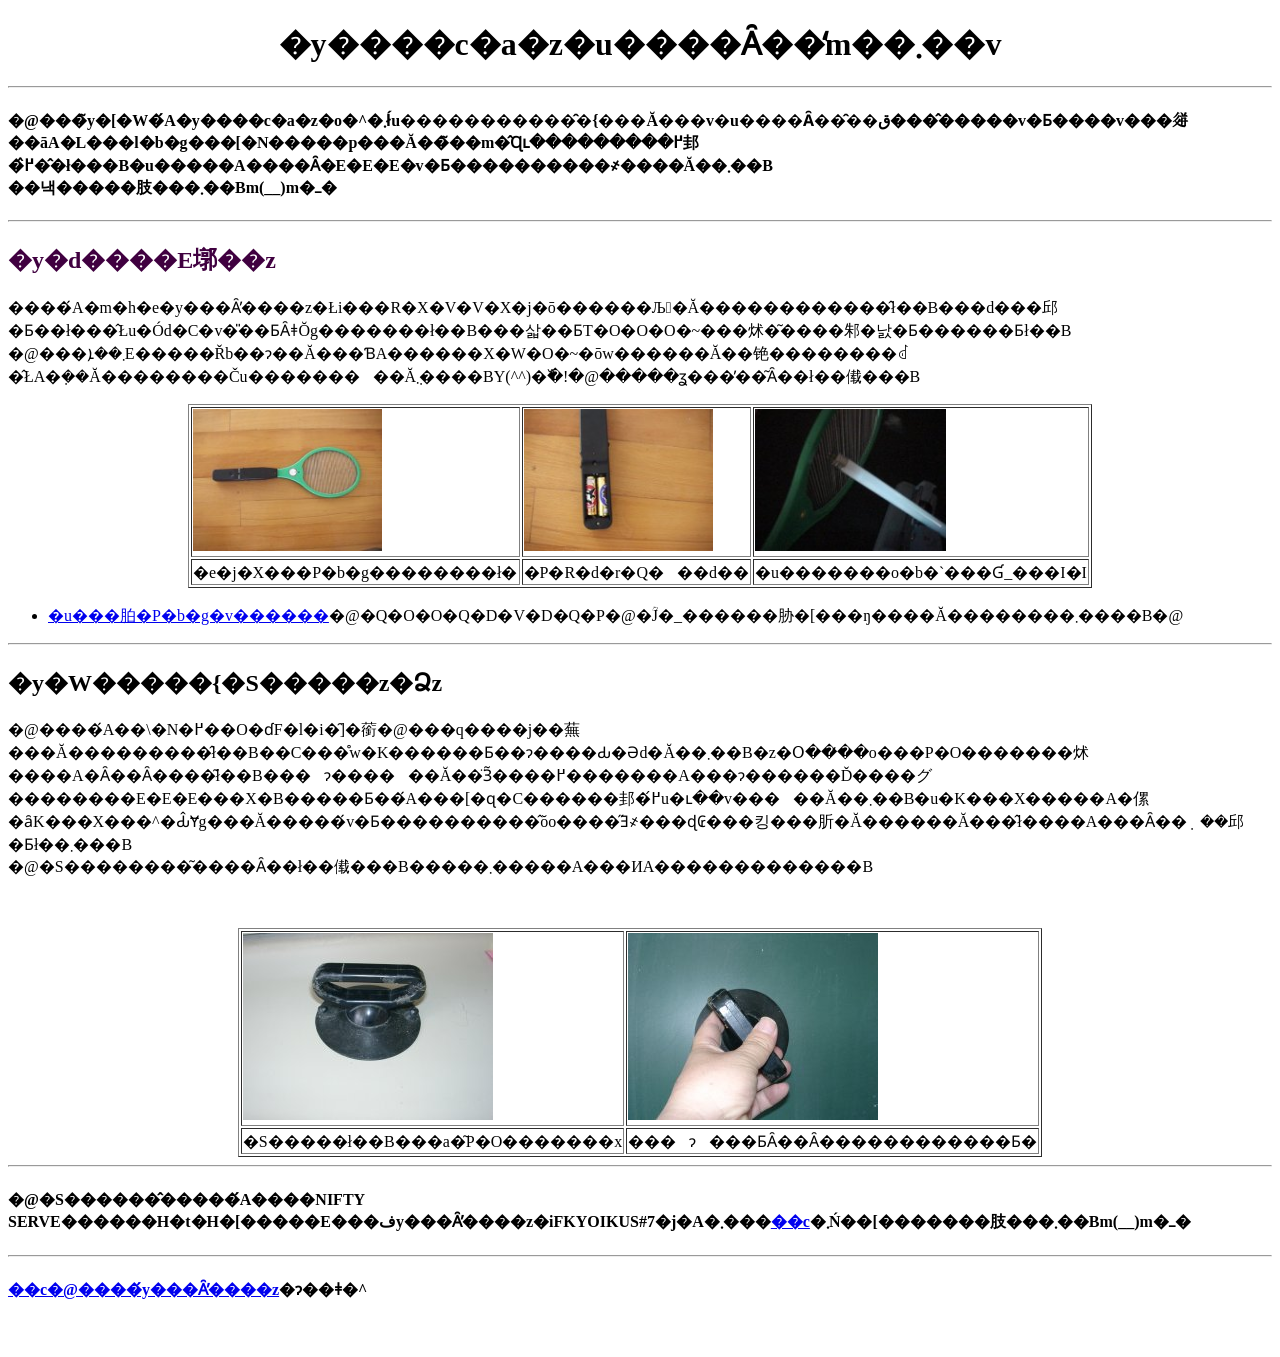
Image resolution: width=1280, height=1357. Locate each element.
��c (790, 1221)
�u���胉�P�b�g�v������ (188, 615)
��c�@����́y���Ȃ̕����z (143, 1289)
